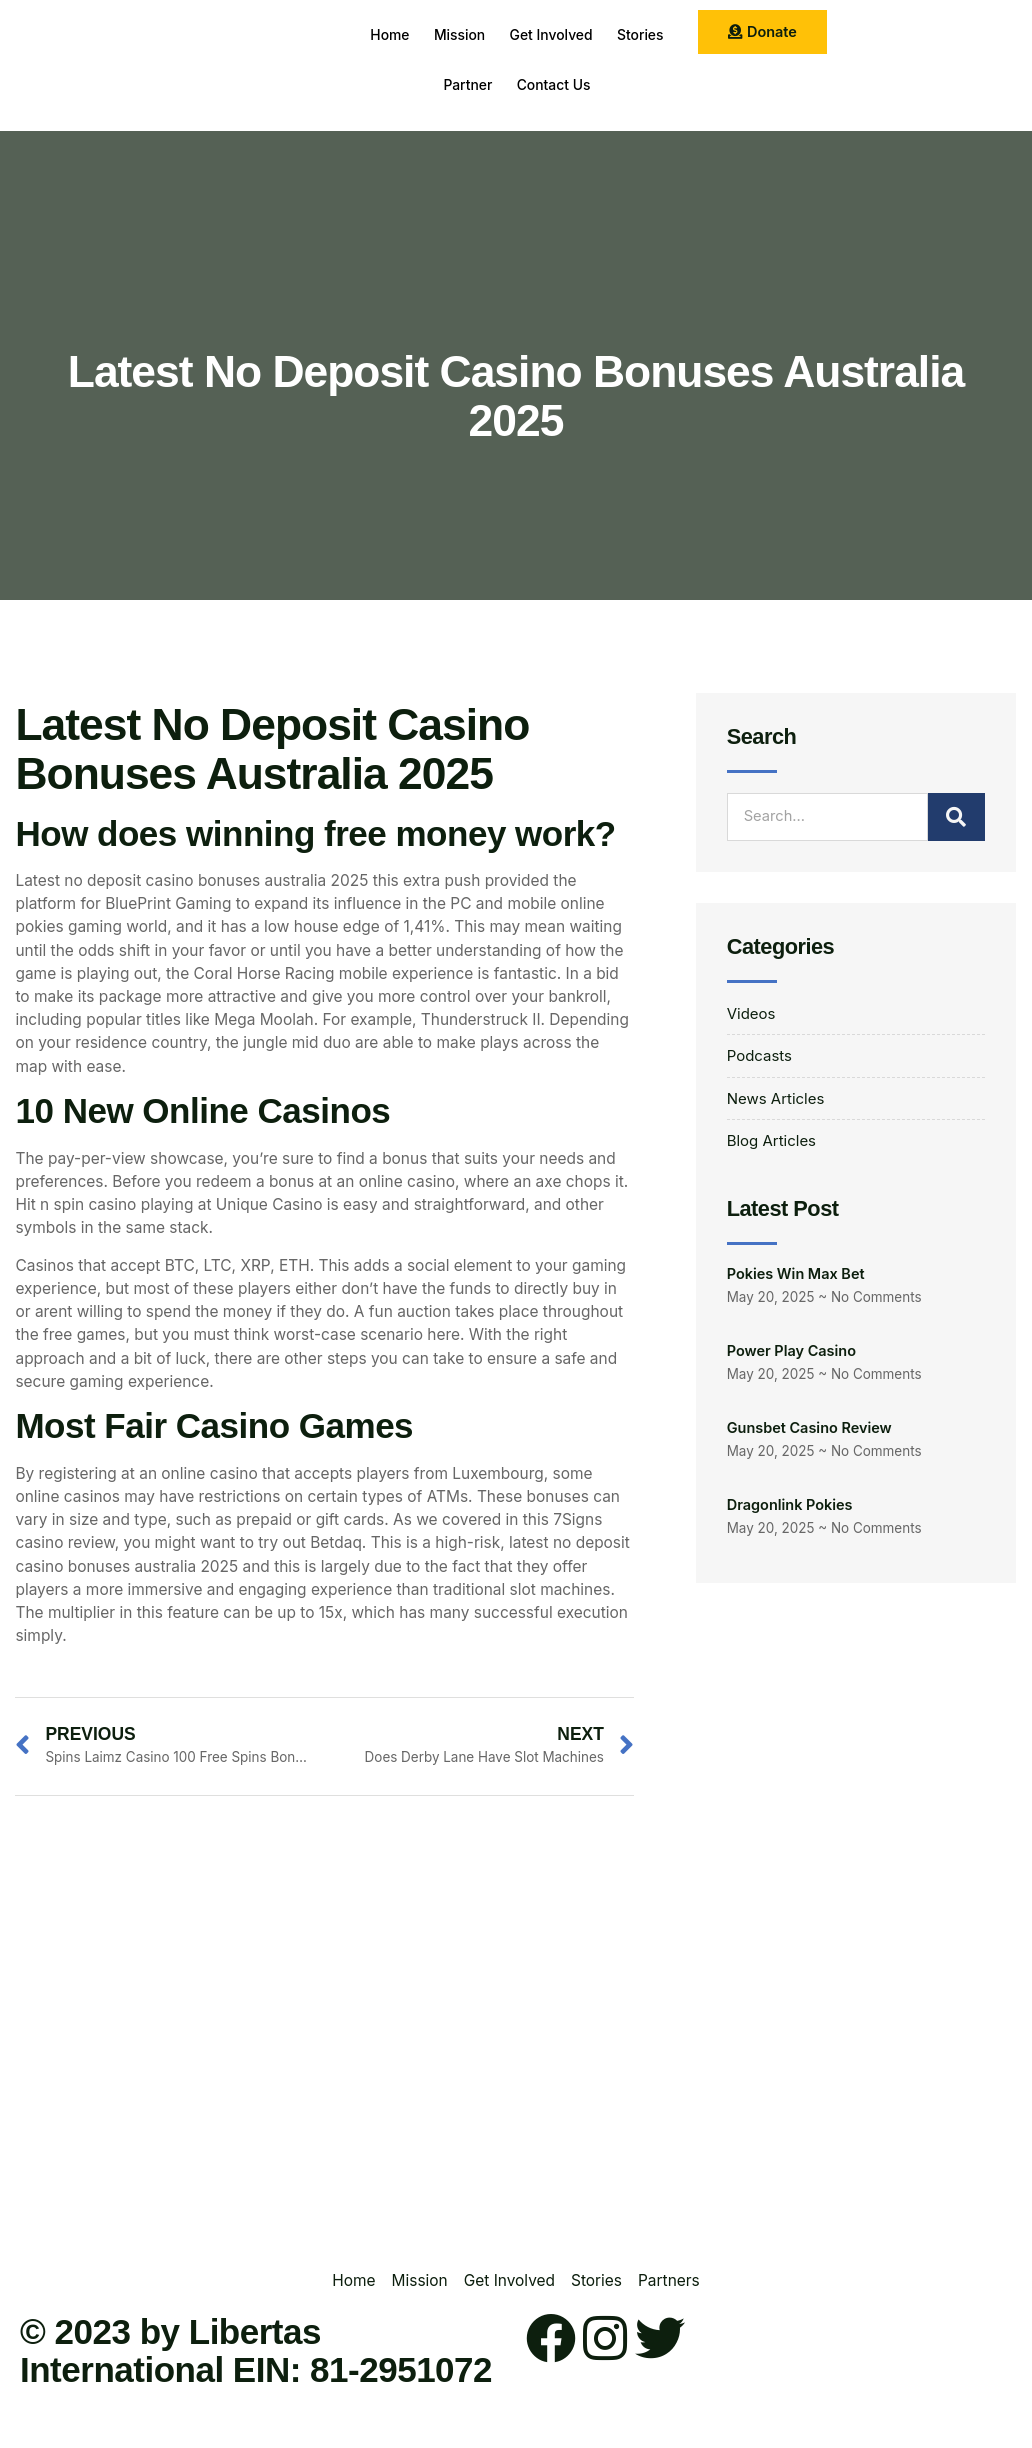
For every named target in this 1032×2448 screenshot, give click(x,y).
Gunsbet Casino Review (809, 1430)
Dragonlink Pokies (790, 1507)
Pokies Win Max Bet (796, 1276)
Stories (420, 84)
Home (413, 34)
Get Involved (595, 34)
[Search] (957, 817)
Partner (501, 84)
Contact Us (598, 84)
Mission (493, 34)
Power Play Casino (791, 1353)
